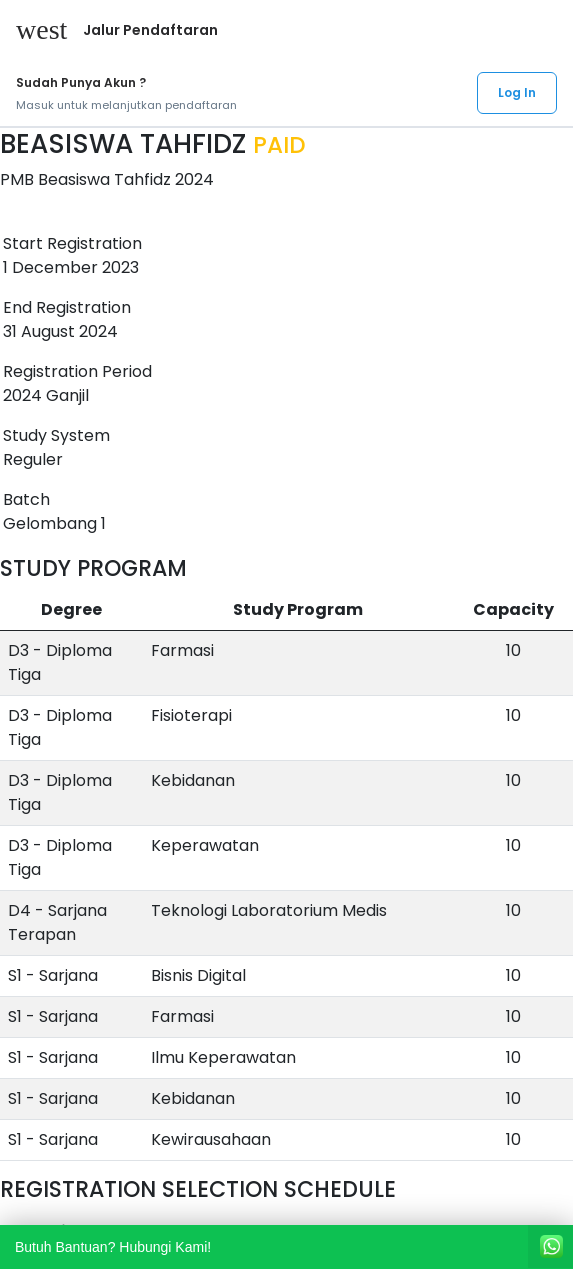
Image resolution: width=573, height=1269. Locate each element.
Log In (517, 92)
